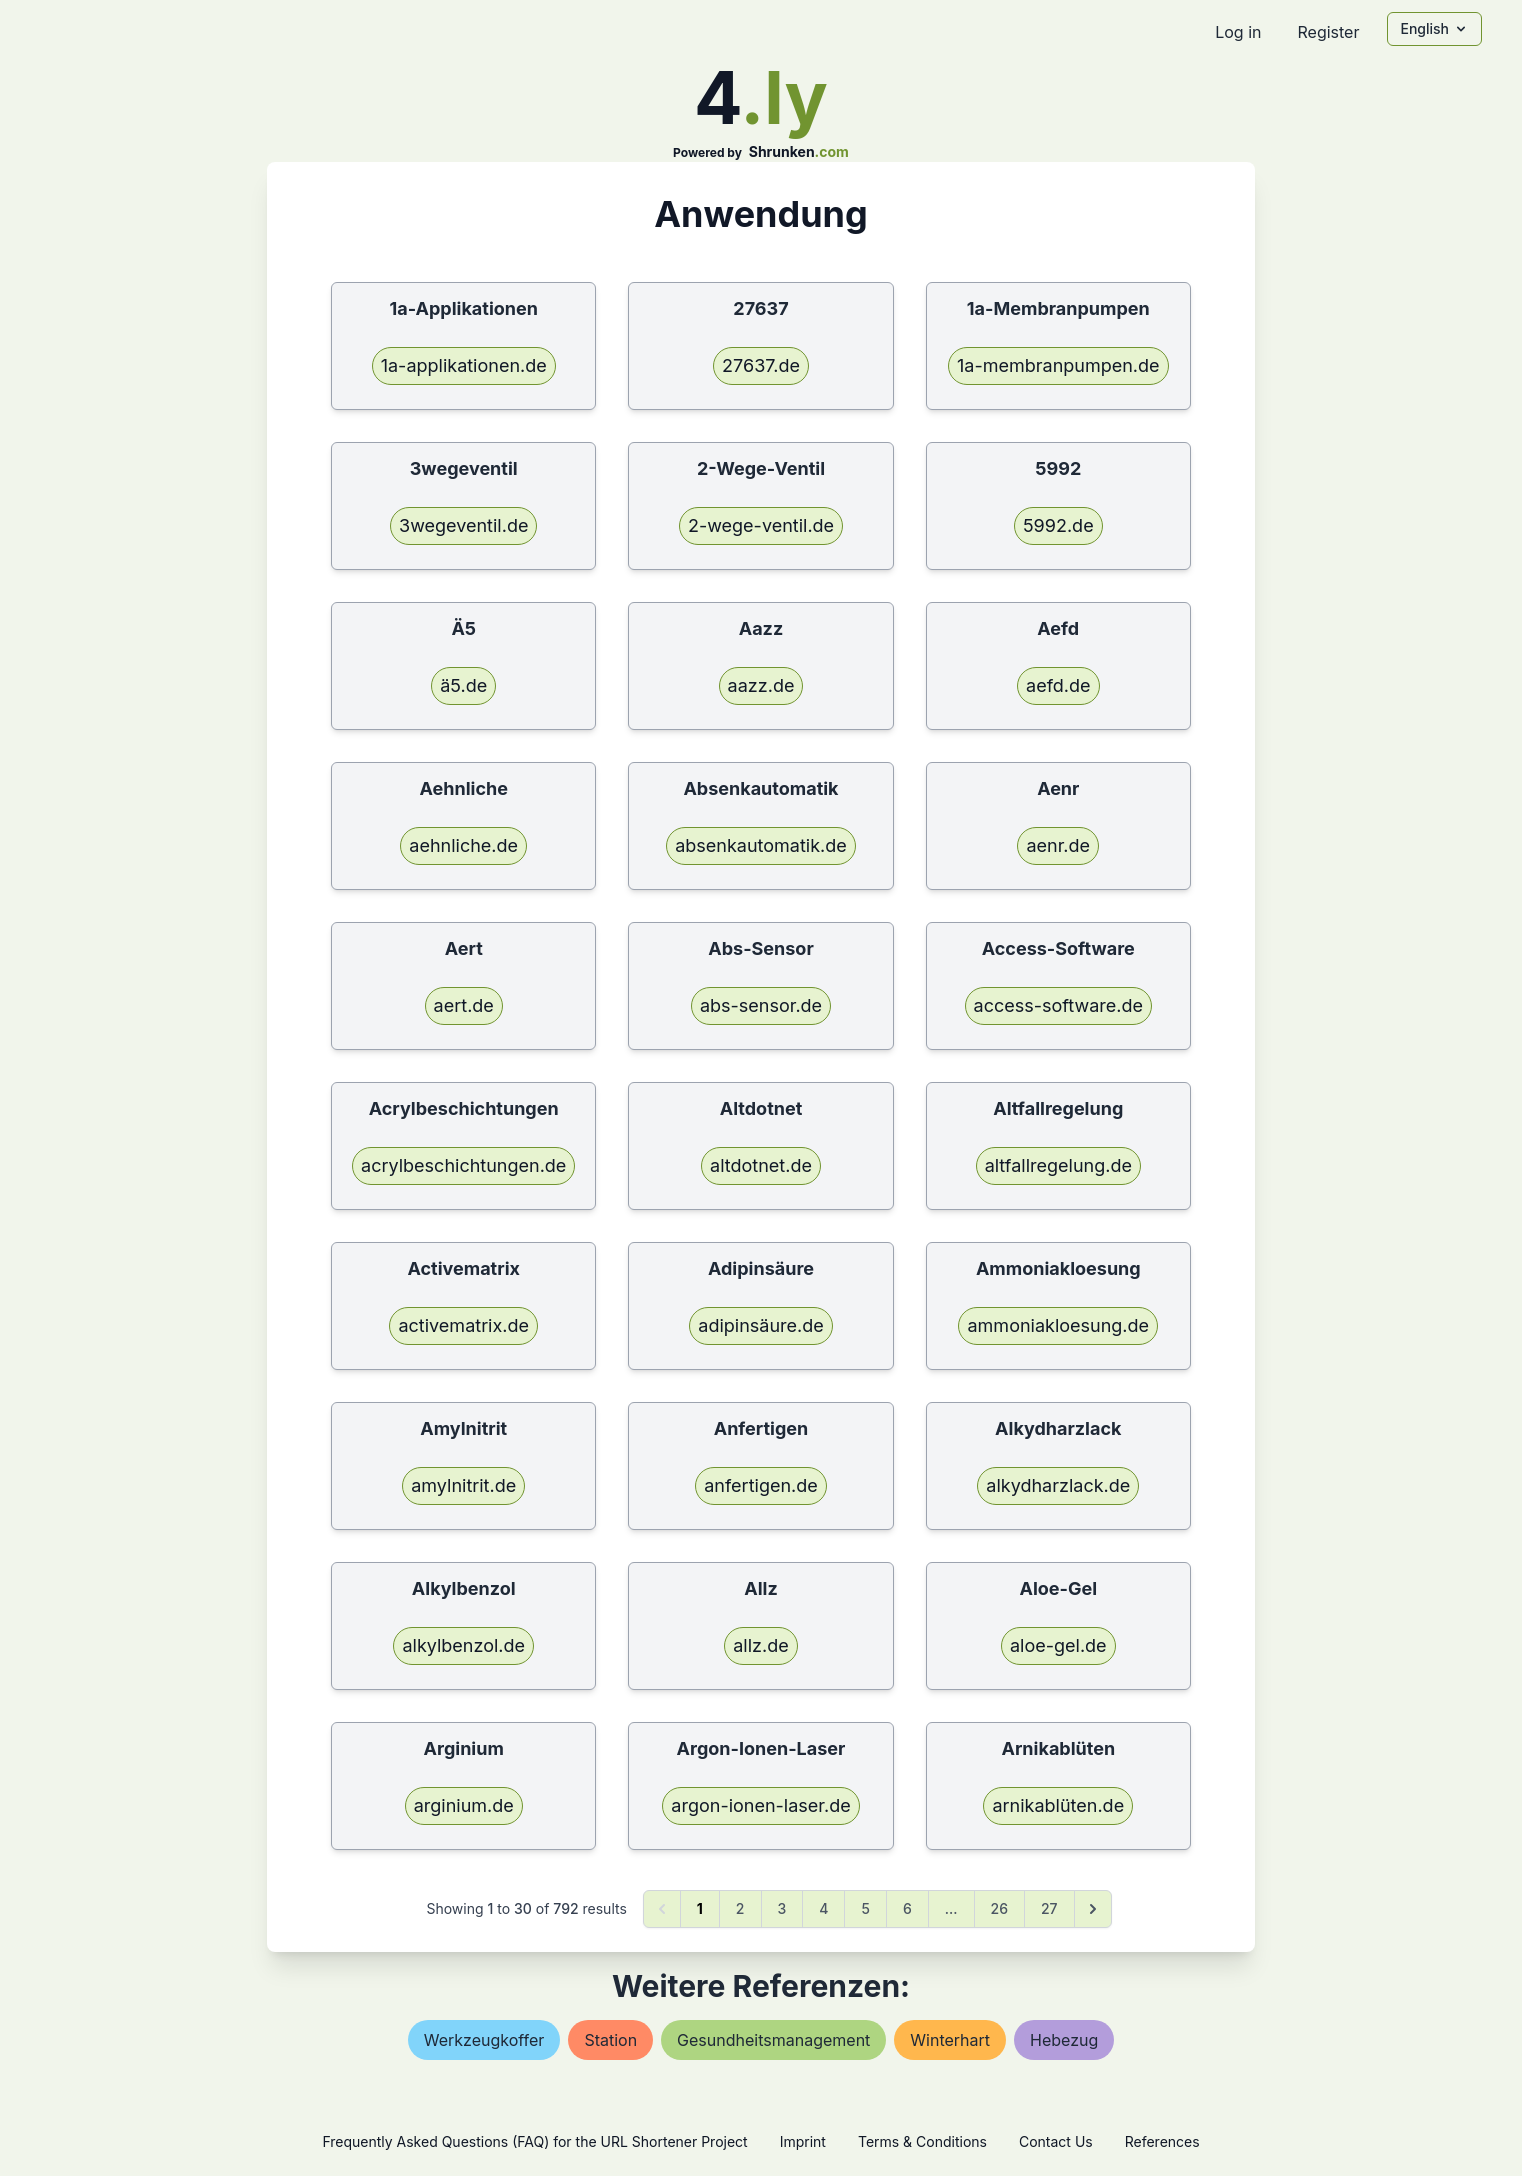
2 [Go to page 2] (740, 1908)
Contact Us (1056, 2141)
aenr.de (1058, 845)
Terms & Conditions (922, 2141)
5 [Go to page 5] (865, 1908)
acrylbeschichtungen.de (463, 1165)
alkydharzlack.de (1058, 1485)
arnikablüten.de (1058, 1805)
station (610, 2040)
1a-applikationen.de (464, 365)
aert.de (464, 1005)
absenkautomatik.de (761, 845)
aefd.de (1058, 685)
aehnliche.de (463, 845)
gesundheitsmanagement (773, 2040)
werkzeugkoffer (484, 2040)
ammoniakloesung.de (1058, 1325)
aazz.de (761, 685)
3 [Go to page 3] (782, 1908)
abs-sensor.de (761, 1005)
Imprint (803, 2141)
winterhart (950, 2040)
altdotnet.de (761, 1165)
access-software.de (1058, 1005)
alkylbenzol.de (463, 1645)
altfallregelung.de (1058, 1165)
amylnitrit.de (463, 1485)
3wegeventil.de (463, 525)
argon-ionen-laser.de (760, 1805)
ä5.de (463, 685)
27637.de (761, 365)
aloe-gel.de (1058, 1645)
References (1162, 2141)
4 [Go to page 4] (823, 1908)
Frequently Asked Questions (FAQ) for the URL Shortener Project (534, 2141)
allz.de (760, 1645)
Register (1328, 32)
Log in (1238, 32)
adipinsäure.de (760, 1325)
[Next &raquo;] (1093, 1909)
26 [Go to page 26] (999, 1908)
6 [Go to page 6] (907, 1908)
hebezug (1064, 2040)
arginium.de (464, 1805)
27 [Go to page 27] (1049, 1908)
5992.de (1058, 525)
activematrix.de (463, 1325)
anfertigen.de (761, 1485)
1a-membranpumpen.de (1058, 365)
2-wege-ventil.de (761, 525)
